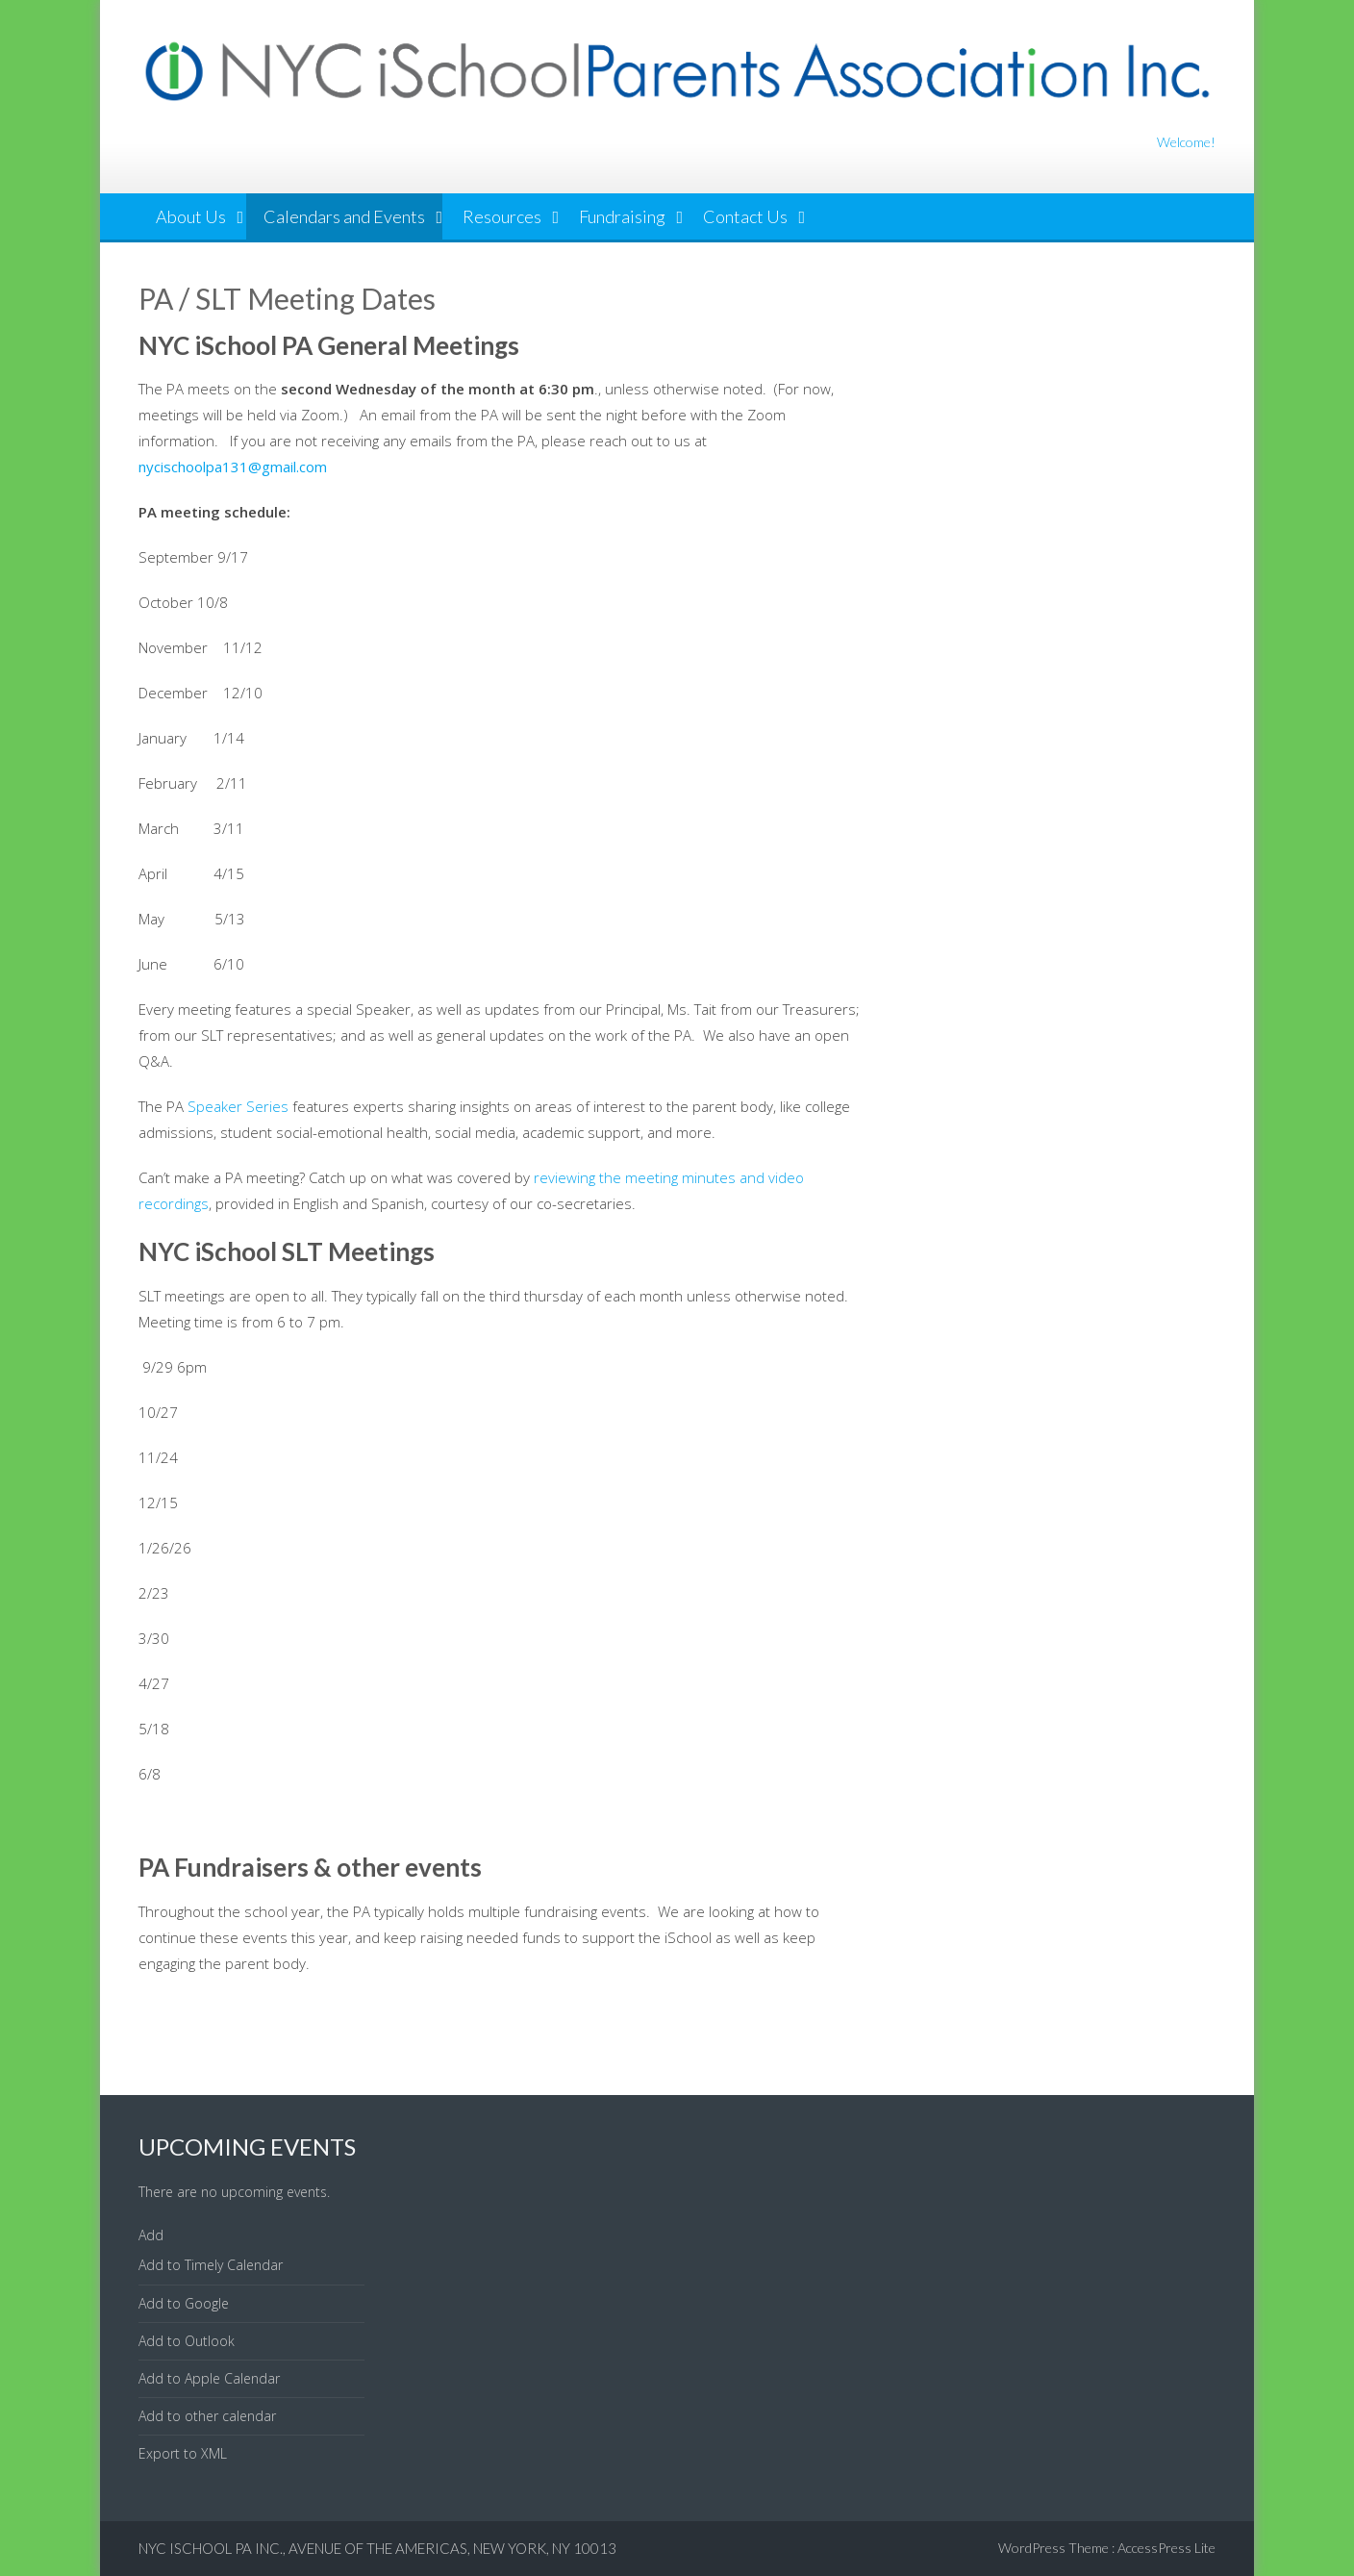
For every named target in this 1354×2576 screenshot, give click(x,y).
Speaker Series (238, 1106)
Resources (502, 216)
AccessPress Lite (1166, 2547)
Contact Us (745, 216)
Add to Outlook (186, 2341)
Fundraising (622, 216)
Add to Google (183, 2303)
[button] (150, 2235)
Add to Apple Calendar (209, 2378)
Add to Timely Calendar (210, 2265)
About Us (191, 216)
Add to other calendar (207, 2416)
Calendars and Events (344, 216)
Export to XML (182, 2453)
